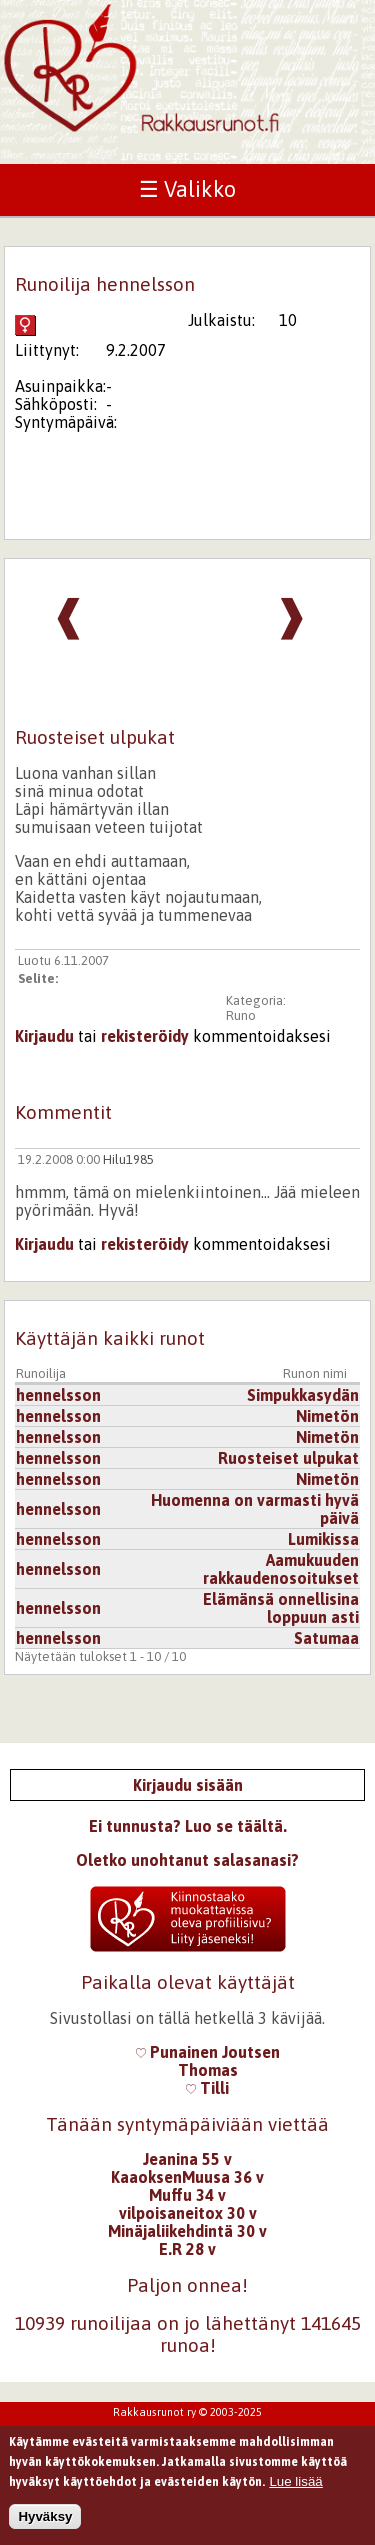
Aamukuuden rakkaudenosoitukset (281, 1569)
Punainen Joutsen (208, 2052)
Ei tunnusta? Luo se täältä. (188, 1826)
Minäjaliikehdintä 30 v (187, 2231)
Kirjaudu (44, 1036)
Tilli (207, 2088)
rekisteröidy (145, 1036)
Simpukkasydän (303, 1395)
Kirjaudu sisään (188, 1785)
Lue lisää (295, 2483)
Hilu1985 (128, 1159)
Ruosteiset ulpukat (288, 1458)
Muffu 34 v (187, 2195)
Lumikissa (323, 1539)
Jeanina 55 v (187, 2159)
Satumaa (326, 1638)
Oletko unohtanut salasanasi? (187, 1860)
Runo (241, 1015)
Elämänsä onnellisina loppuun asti (281, 1608)
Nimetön (327, 1416)
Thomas (208, 2070)
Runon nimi (315, 1373)
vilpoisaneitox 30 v (188, 2213)
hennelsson (58, 1395)
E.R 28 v (187, 2249)
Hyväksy (45, 2518)
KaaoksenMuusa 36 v (187, 2177)
